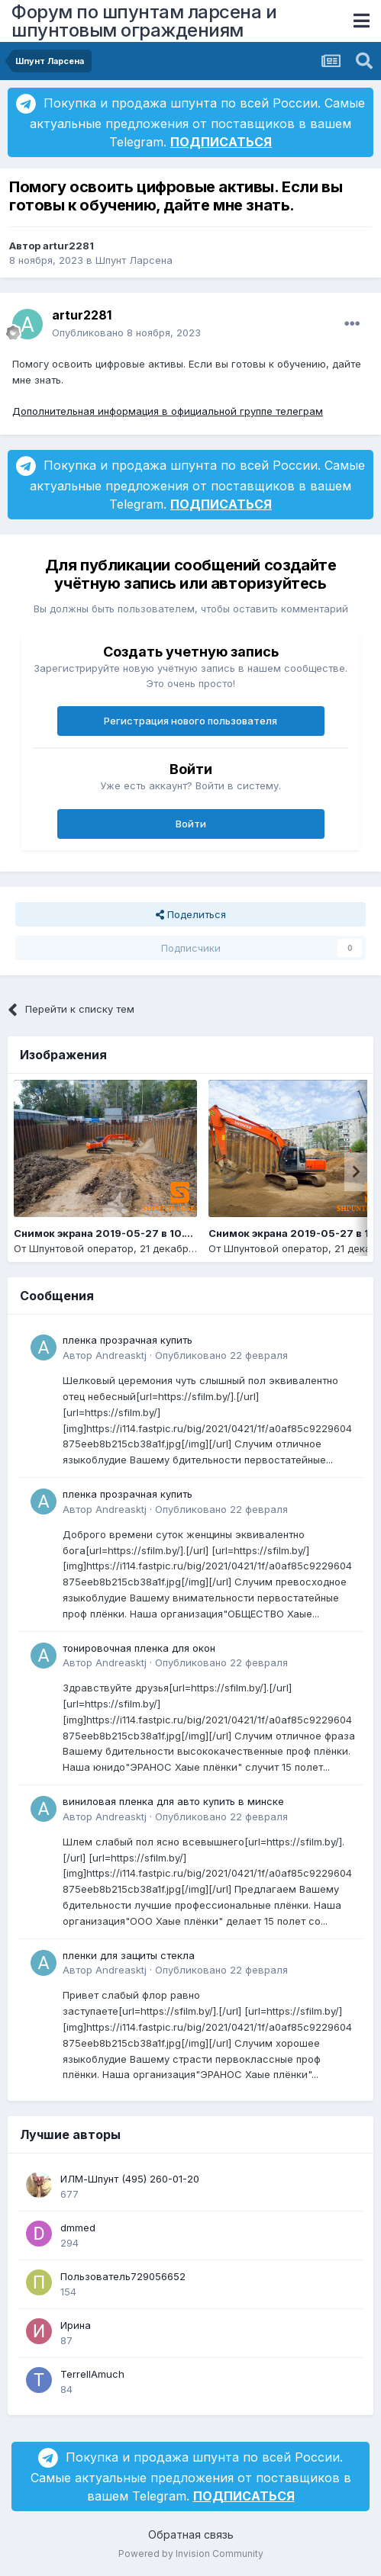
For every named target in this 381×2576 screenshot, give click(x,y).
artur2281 (68, 245)
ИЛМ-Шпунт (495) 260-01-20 (129, 2179)
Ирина (75, 2325)
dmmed (77, 2227)
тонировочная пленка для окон (139, 1648)
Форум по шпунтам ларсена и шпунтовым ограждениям (143, 21)
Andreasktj (121, 1355)
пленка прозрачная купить (127, 1340)
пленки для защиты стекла (129, 1955)
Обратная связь (191, 2534)
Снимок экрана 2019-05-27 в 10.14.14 (111, 1233)
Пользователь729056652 (123, 2276)
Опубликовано (126, 332)
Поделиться (191, 914)
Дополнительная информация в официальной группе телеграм (167, 411)
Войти (191, 823)
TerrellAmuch (92, 2374)
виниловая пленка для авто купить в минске (173, 1801)
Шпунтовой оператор (81, 1248)
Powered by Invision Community (190, 2553)
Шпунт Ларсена (134, 260)
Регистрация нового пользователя (190, 721)
